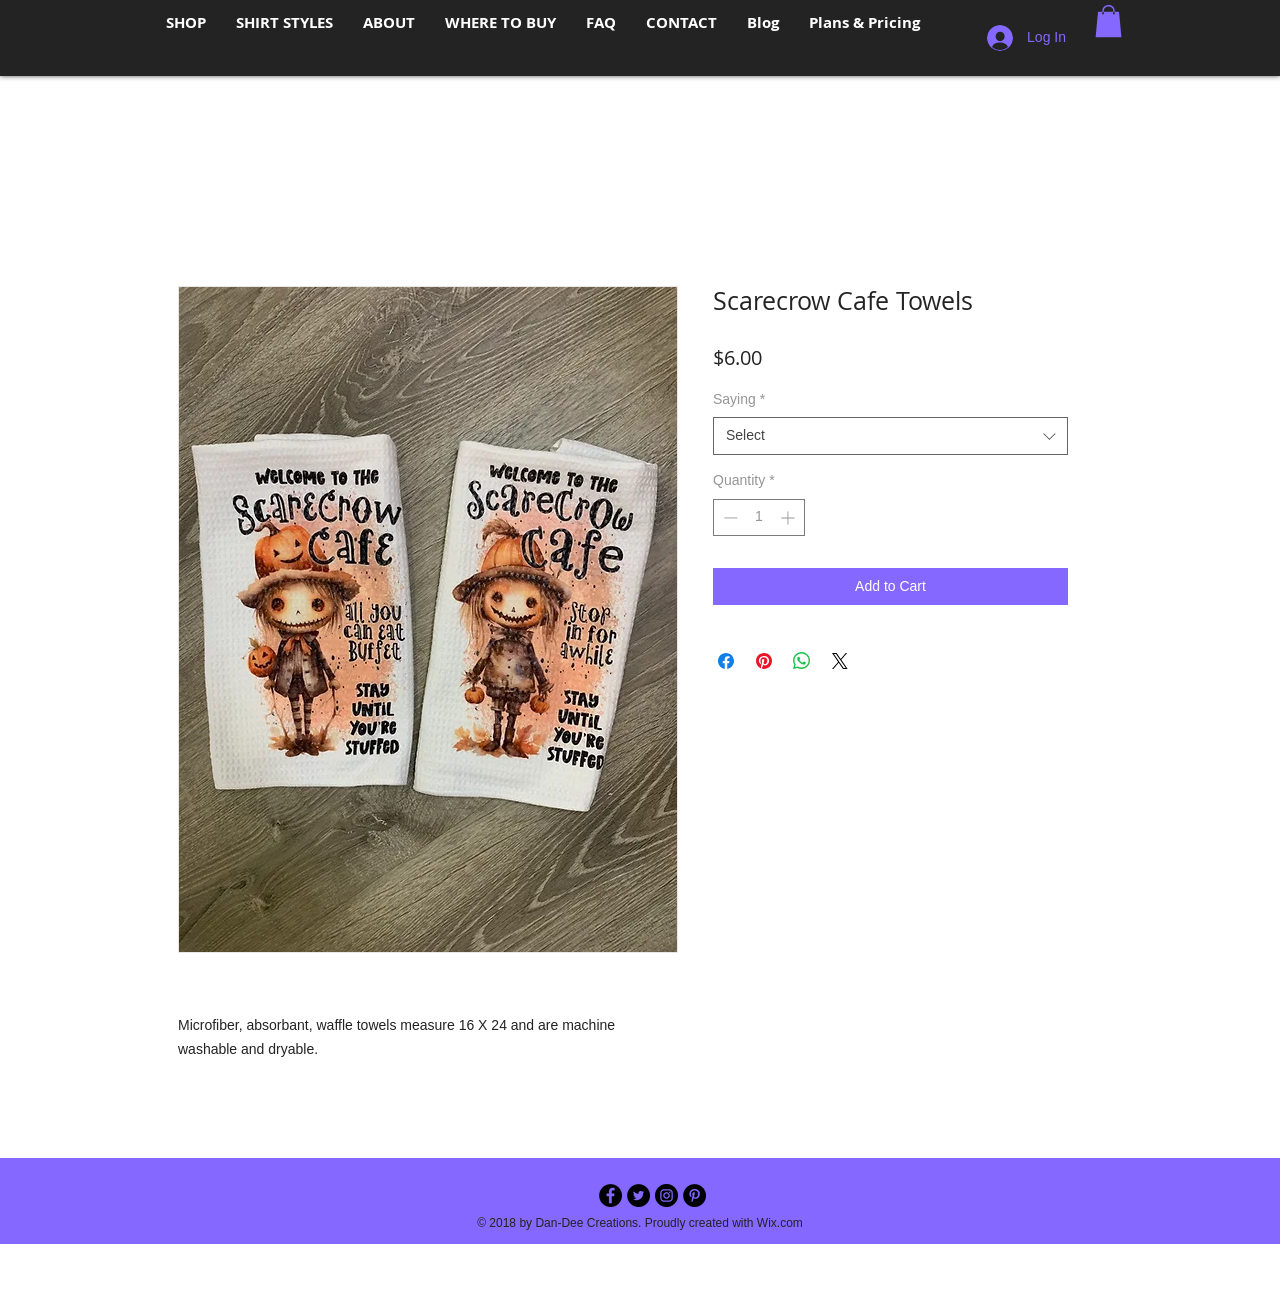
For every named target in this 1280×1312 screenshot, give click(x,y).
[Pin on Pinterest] (764, 661)
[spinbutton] (759, 517)
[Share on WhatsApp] (802, 661)
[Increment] (789, 517)
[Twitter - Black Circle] (638, 1195)
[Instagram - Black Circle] (666, 1195)
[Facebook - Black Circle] (610, 1195)
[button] (1108, 21)
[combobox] (890, 436)
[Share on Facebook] (726, 661)
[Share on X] (840, 661)
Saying (739, 399)
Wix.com (780, 1223)
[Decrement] (728, 517)
